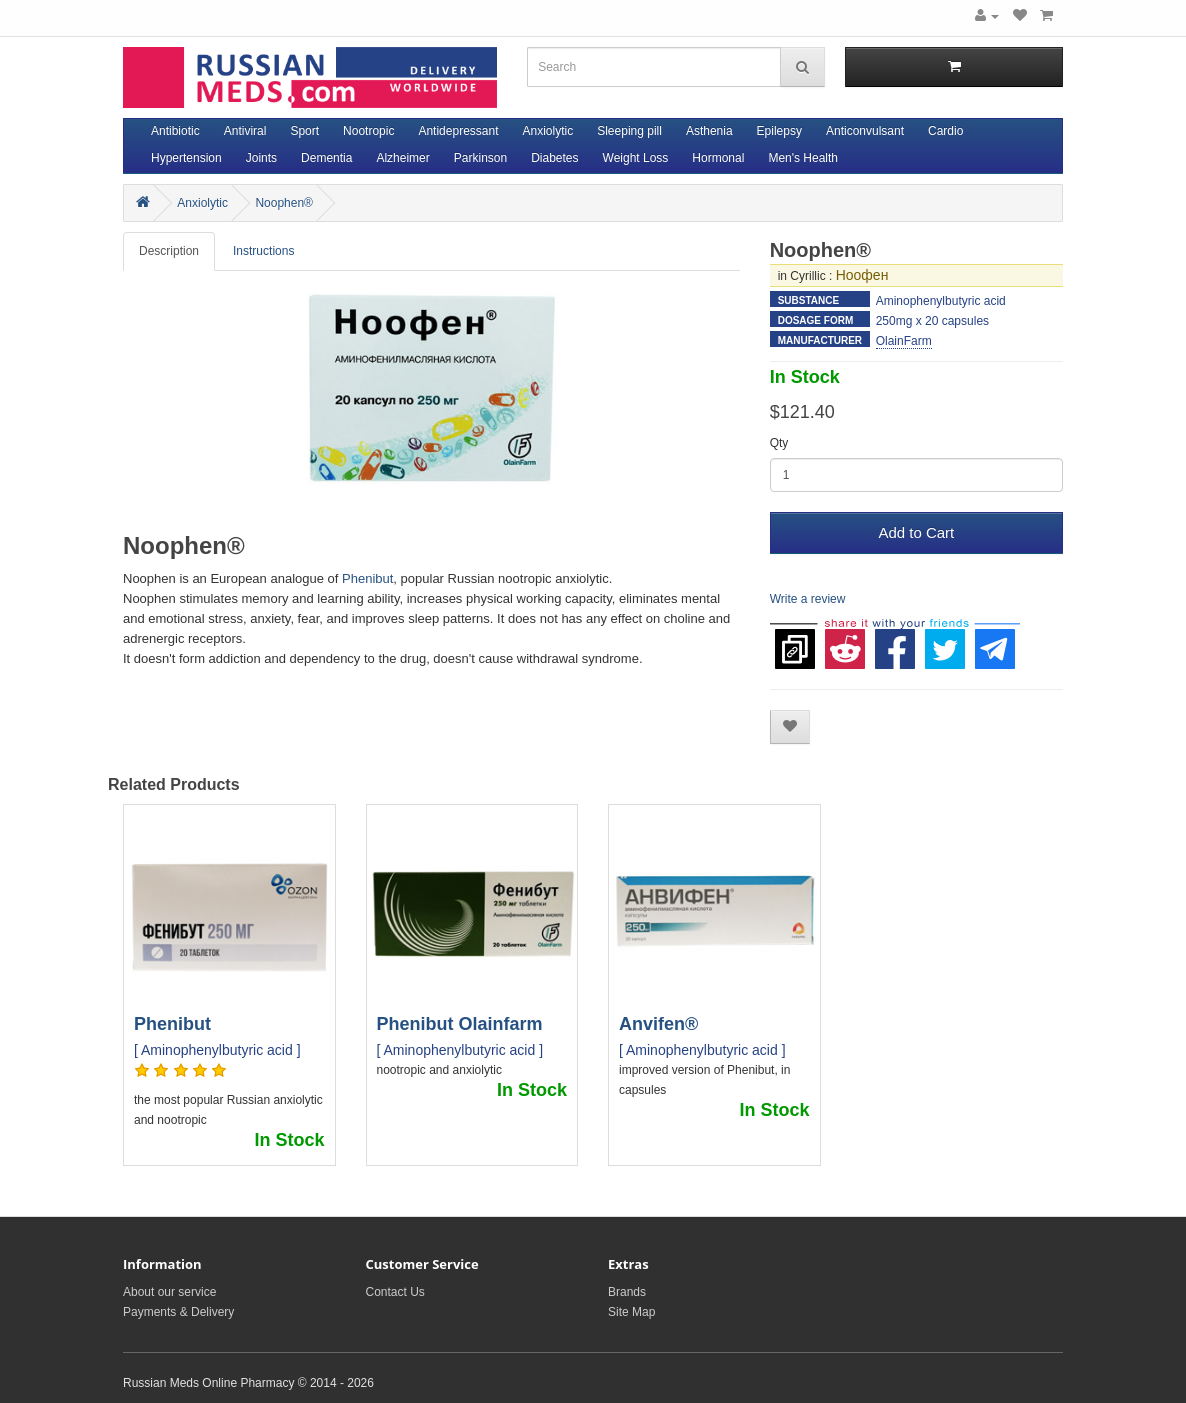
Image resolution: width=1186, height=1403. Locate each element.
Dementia (326, 158)
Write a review (808, 599)
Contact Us (395, 1292)
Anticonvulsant (865, 131)
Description (169, 251)
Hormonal (718, 158)
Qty (779, 443)
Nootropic (368, 131)
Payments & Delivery (178, 1312)
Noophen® (284, 203)
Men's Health (803, 158)
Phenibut (367, 578)
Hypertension (186, 158)
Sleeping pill (629, 131)
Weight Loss (636, 158)
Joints (261, 158)
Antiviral (245, 131)
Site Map (631, 1312)
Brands (627, 1292)
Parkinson (480, 158)
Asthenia (709, 131)
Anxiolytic (548, 131)
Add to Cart (916, 532)
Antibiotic (175, 131)
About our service (169, 1292)
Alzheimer (402, 158)
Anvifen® (658, 1024)
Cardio (945, 131)
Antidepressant (458, 131)
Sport (304, 131)
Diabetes (554, 158)
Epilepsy (779, 131)
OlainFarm (904, 341)
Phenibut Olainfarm (460, 1024)
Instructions (263, 251)
